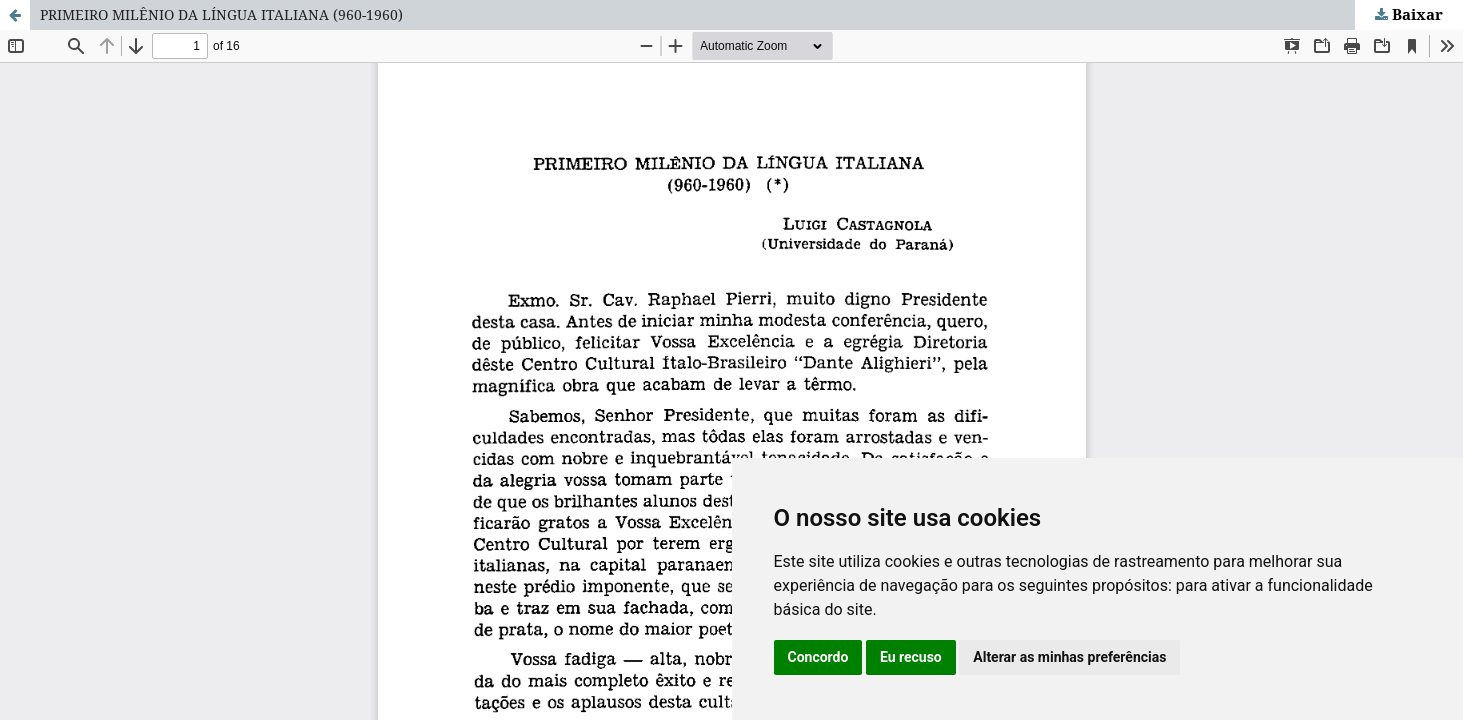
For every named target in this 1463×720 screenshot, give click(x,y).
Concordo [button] (818, 657)
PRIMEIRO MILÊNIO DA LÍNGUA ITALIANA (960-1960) (221, 14)
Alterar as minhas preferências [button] (1069, 657)
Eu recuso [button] (911, 657)
